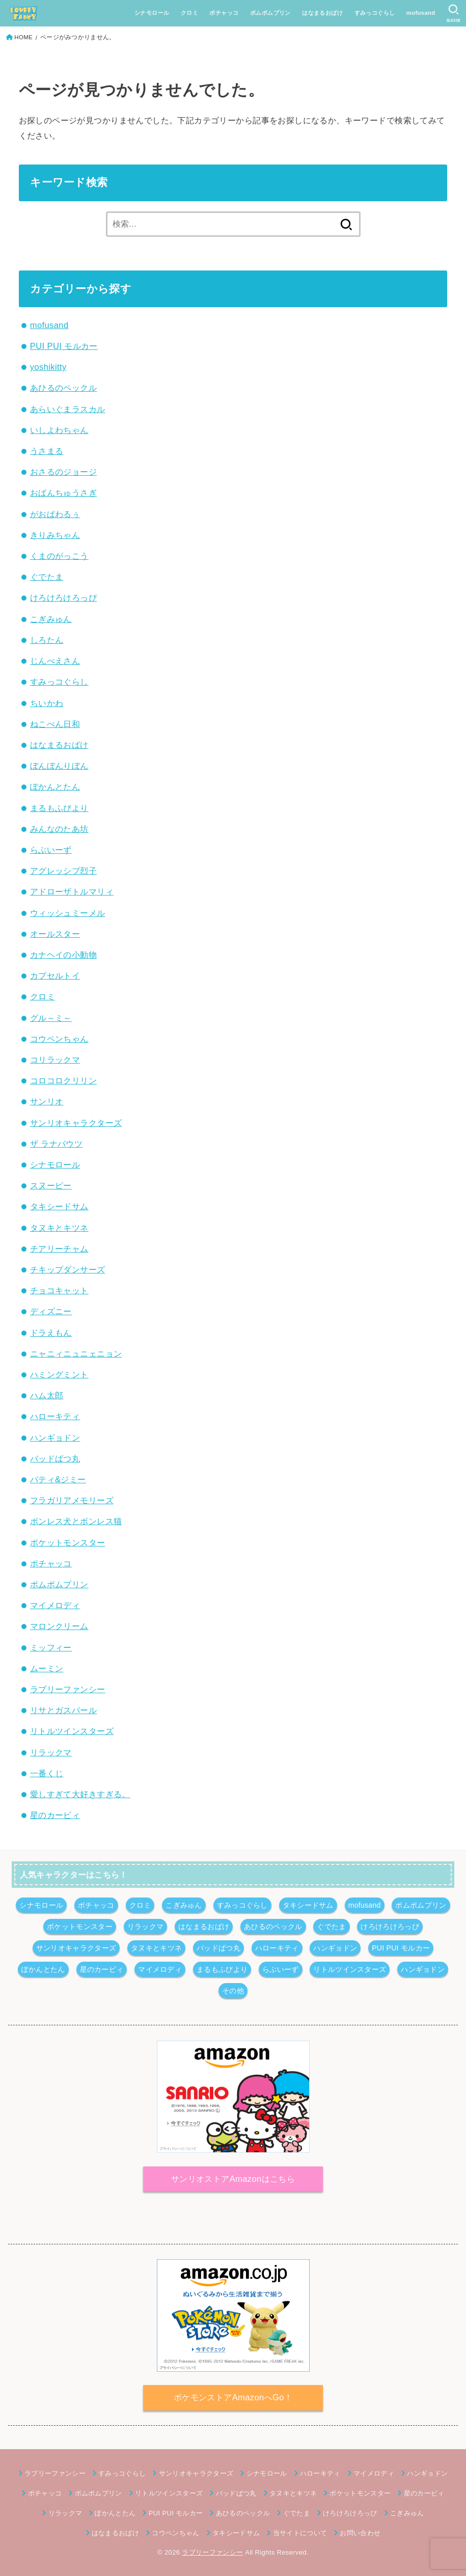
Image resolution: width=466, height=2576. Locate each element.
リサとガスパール (63, 1710)
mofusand (420, 13)
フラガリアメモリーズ (72, 1500)
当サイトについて (300, 2533)
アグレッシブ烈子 (63, 870)
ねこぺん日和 (55, 723)
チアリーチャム (59, 1248)
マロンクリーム (59, 1626)
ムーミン (47, 1668)
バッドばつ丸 (55, 1458)
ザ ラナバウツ (56, 1143)
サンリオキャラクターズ (76, 1122)
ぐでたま (47, 576)
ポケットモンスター (67, 1542)
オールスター (55, 933)
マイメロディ (55, 1605)
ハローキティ (55, 1416)
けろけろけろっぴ (63, 597)
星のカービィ (55, 1815)
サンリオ (47, 1101)
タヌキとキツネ (59, 1227)
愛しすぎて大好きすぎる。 (80, 1794)
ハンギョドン (55, 1437)
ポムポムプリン (270, 13)
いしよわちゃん (59, 430)
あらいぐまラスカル (67, 409)
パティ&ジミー (58, 1479)
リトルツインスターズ (72, 1731)
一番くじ (47, 1773)
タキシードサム (59, 1206)
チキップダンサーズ (67, 1269)
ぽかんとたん (55, 786)
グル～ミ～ (51, 1017)
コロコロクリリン (63, 1080)
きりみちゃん (55, 534)
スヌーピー (51, 1185)
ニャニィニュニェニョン (76, 1353)
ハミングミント (59, 1374)
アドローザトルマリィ (72, 891)
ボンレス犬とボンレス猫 (76, 1521)
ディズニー (51, 1311)
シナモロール (151, 13)
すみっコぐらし (374, 13)
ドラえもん (51, 1332)
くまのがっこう (59, 555)
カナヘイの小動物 (63, 954)
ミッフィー (51, 1647)
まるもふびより (59, 807)
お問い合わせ (360, 2533)
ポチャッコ (223, 13)
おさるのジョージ (63, 471)
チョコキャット (59, 1290)
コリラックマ (55, 1059)
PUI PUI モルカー (64, 345)
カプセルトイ (55, 975)
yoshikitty (48, 366)
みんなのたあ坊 (59, 828)
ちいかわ (47, 703)
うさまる (47, 450)
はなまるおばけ (322, 13)
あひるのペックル (63, 387)
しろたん (47, 639)
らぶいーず (51, 849)
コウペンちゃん (59, 1038)
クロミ (189, 13)
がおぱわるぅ (55, 514)
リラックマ (51, 1752)
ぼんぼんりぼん (59, 765)
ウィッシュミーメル (67, 912)
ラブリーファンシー (67, 1689)
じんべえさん (55, 660)
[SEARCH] (453, 13)
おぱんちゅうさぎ (63, 492)
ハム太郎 (47, 1395)
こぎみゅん (51, 618)
